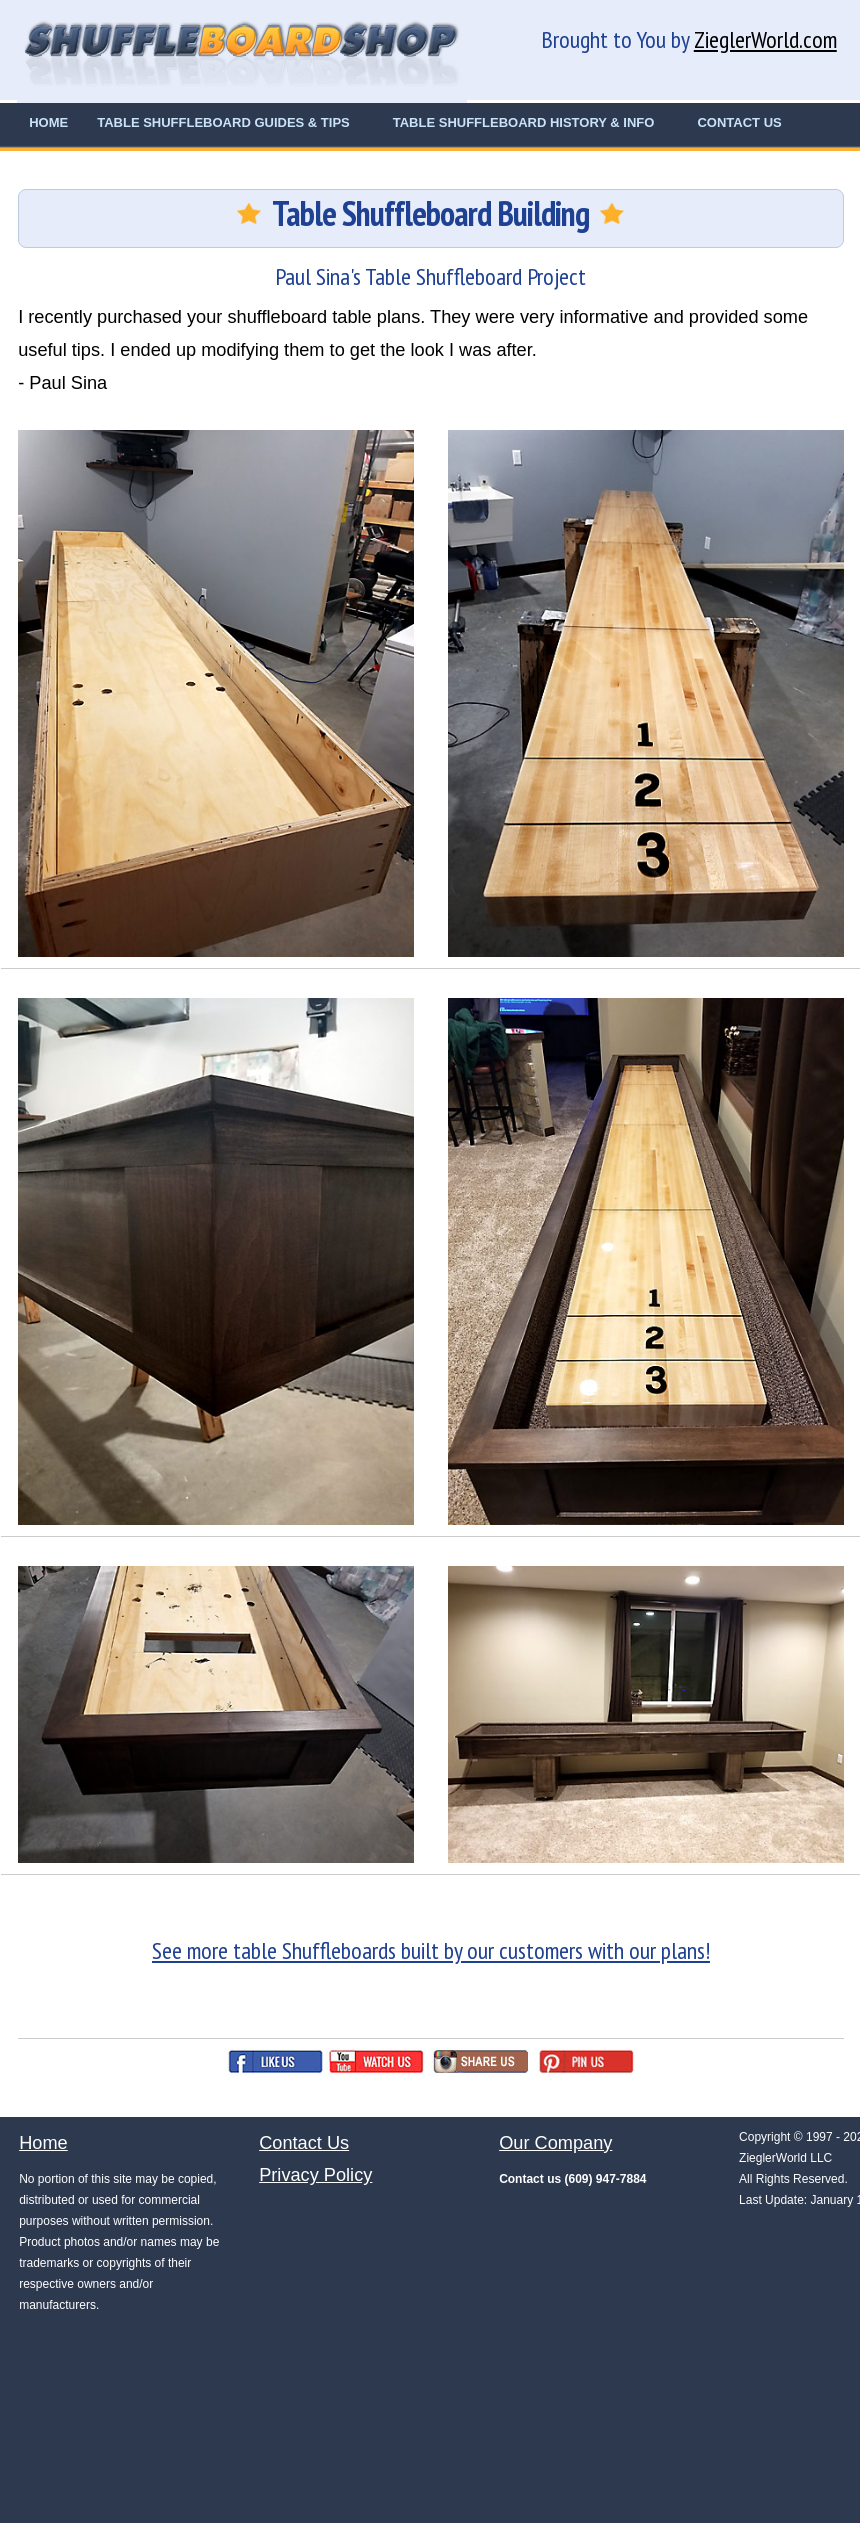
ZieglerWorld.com (765, 39)
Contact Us (304, 2143)
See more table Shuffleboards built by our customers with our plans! (431, 1950)
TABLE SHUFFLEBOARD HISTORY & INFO (524, 122)
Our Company (555, 2143)
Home (43, 2143)
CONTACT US (739, 122)
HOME (48, 122)
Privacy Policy (315, 2175)
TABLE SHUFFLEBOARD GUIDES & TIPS (223, 122)
